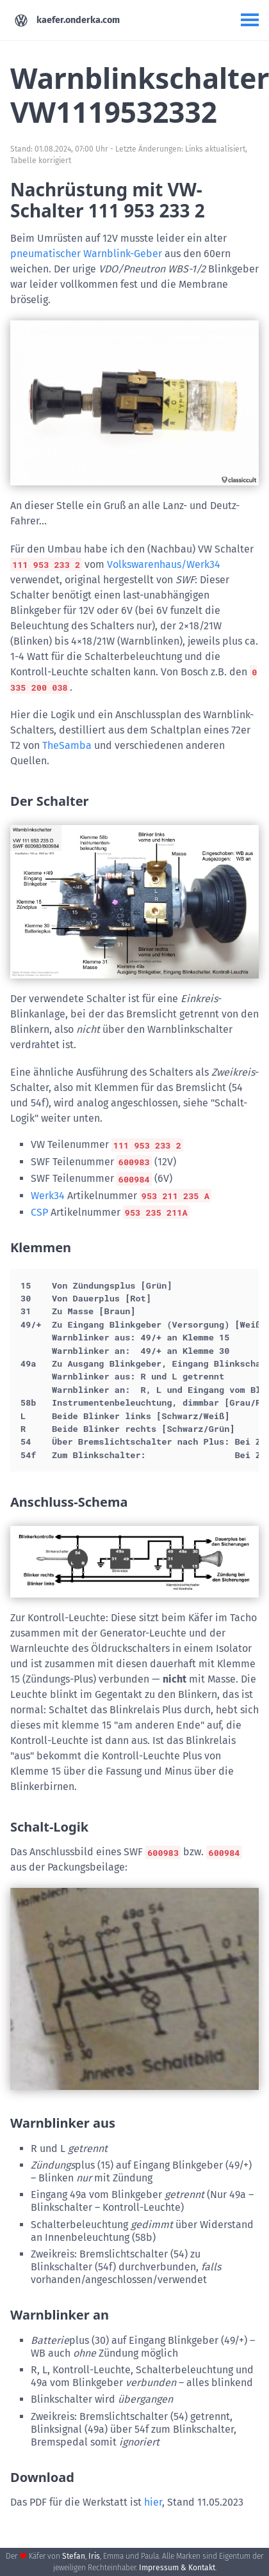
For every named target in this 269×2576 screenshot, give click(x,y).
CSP (39, 1212)
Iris (94, 2556)
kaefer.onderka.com (67, 20)
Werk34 (48, 1196)
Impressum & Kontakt (177, 2567)
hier (153, 2502)
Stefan (73, 2556)
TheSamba (67, 745)
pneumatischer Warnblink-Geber (86, 253)
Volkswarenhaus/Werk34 (163, 564)
